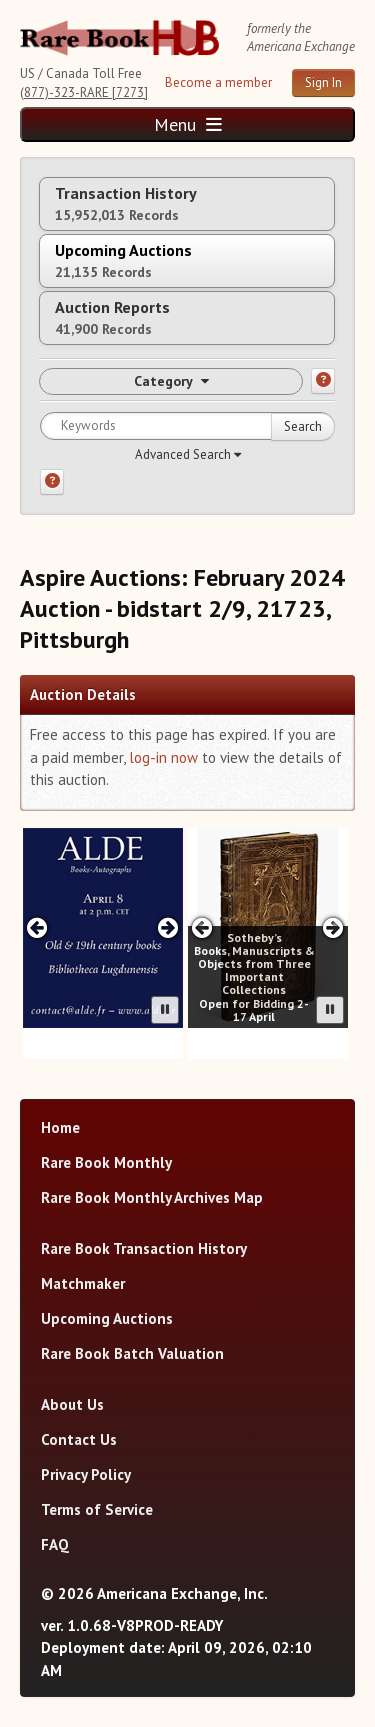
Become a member (218, 82)
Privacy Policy (86, 1474)
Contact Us (79, 1439)
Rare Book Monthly (106, 1162)
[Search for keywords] (187, 426)
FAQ (55, 1544)
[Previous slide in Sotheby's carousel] (202, 927)
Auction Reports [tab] (112, 317)
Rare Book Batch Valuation (132, 1353)
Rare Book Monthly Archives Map (152, 1197)
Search (303, 426)
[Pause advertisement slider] (165, 1010)
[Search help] (52, 482)
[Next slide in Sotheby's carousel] (332, 927)
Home (60, 1127)
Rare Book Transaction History (144, 1248)
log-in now (163, 757)
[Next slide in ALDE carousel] (167, 927)
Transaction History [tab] (126, 203)
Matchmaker (83, 1283)
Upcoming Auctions (107, 1318)
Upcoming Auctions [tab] (123, 260)
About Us (72, 1404)
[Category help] (323, 381)
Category (171, 381)
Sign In (323, 82)
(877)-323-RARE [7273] (84, 92)
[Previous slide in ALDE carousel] (37, 927)
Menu (188, 124)
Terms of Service (97, 1509)
